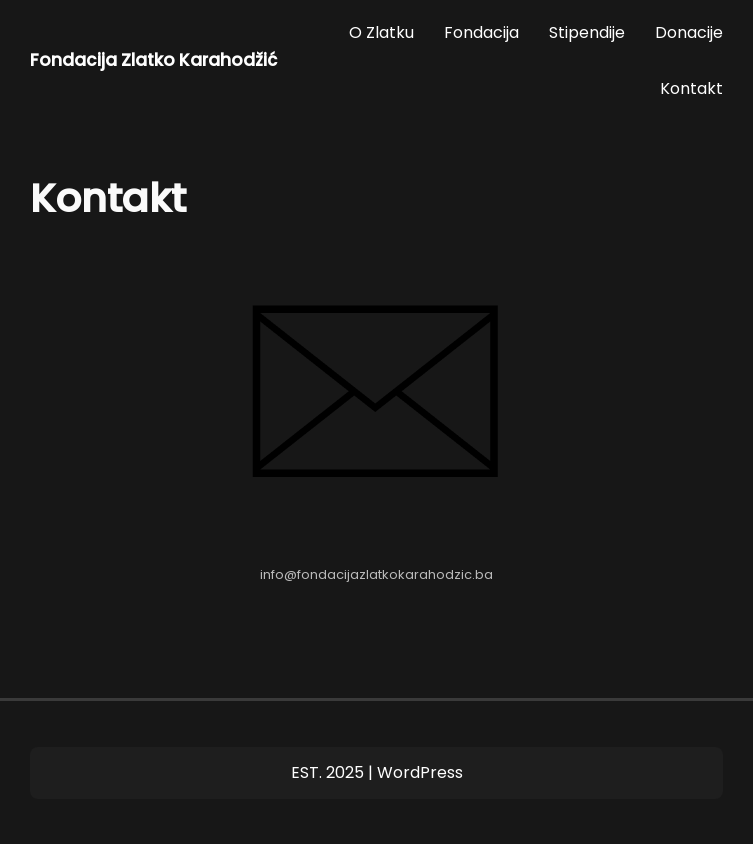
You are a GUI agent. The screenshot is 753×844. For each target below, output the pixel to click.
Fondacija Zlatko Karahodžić (153, 60)
